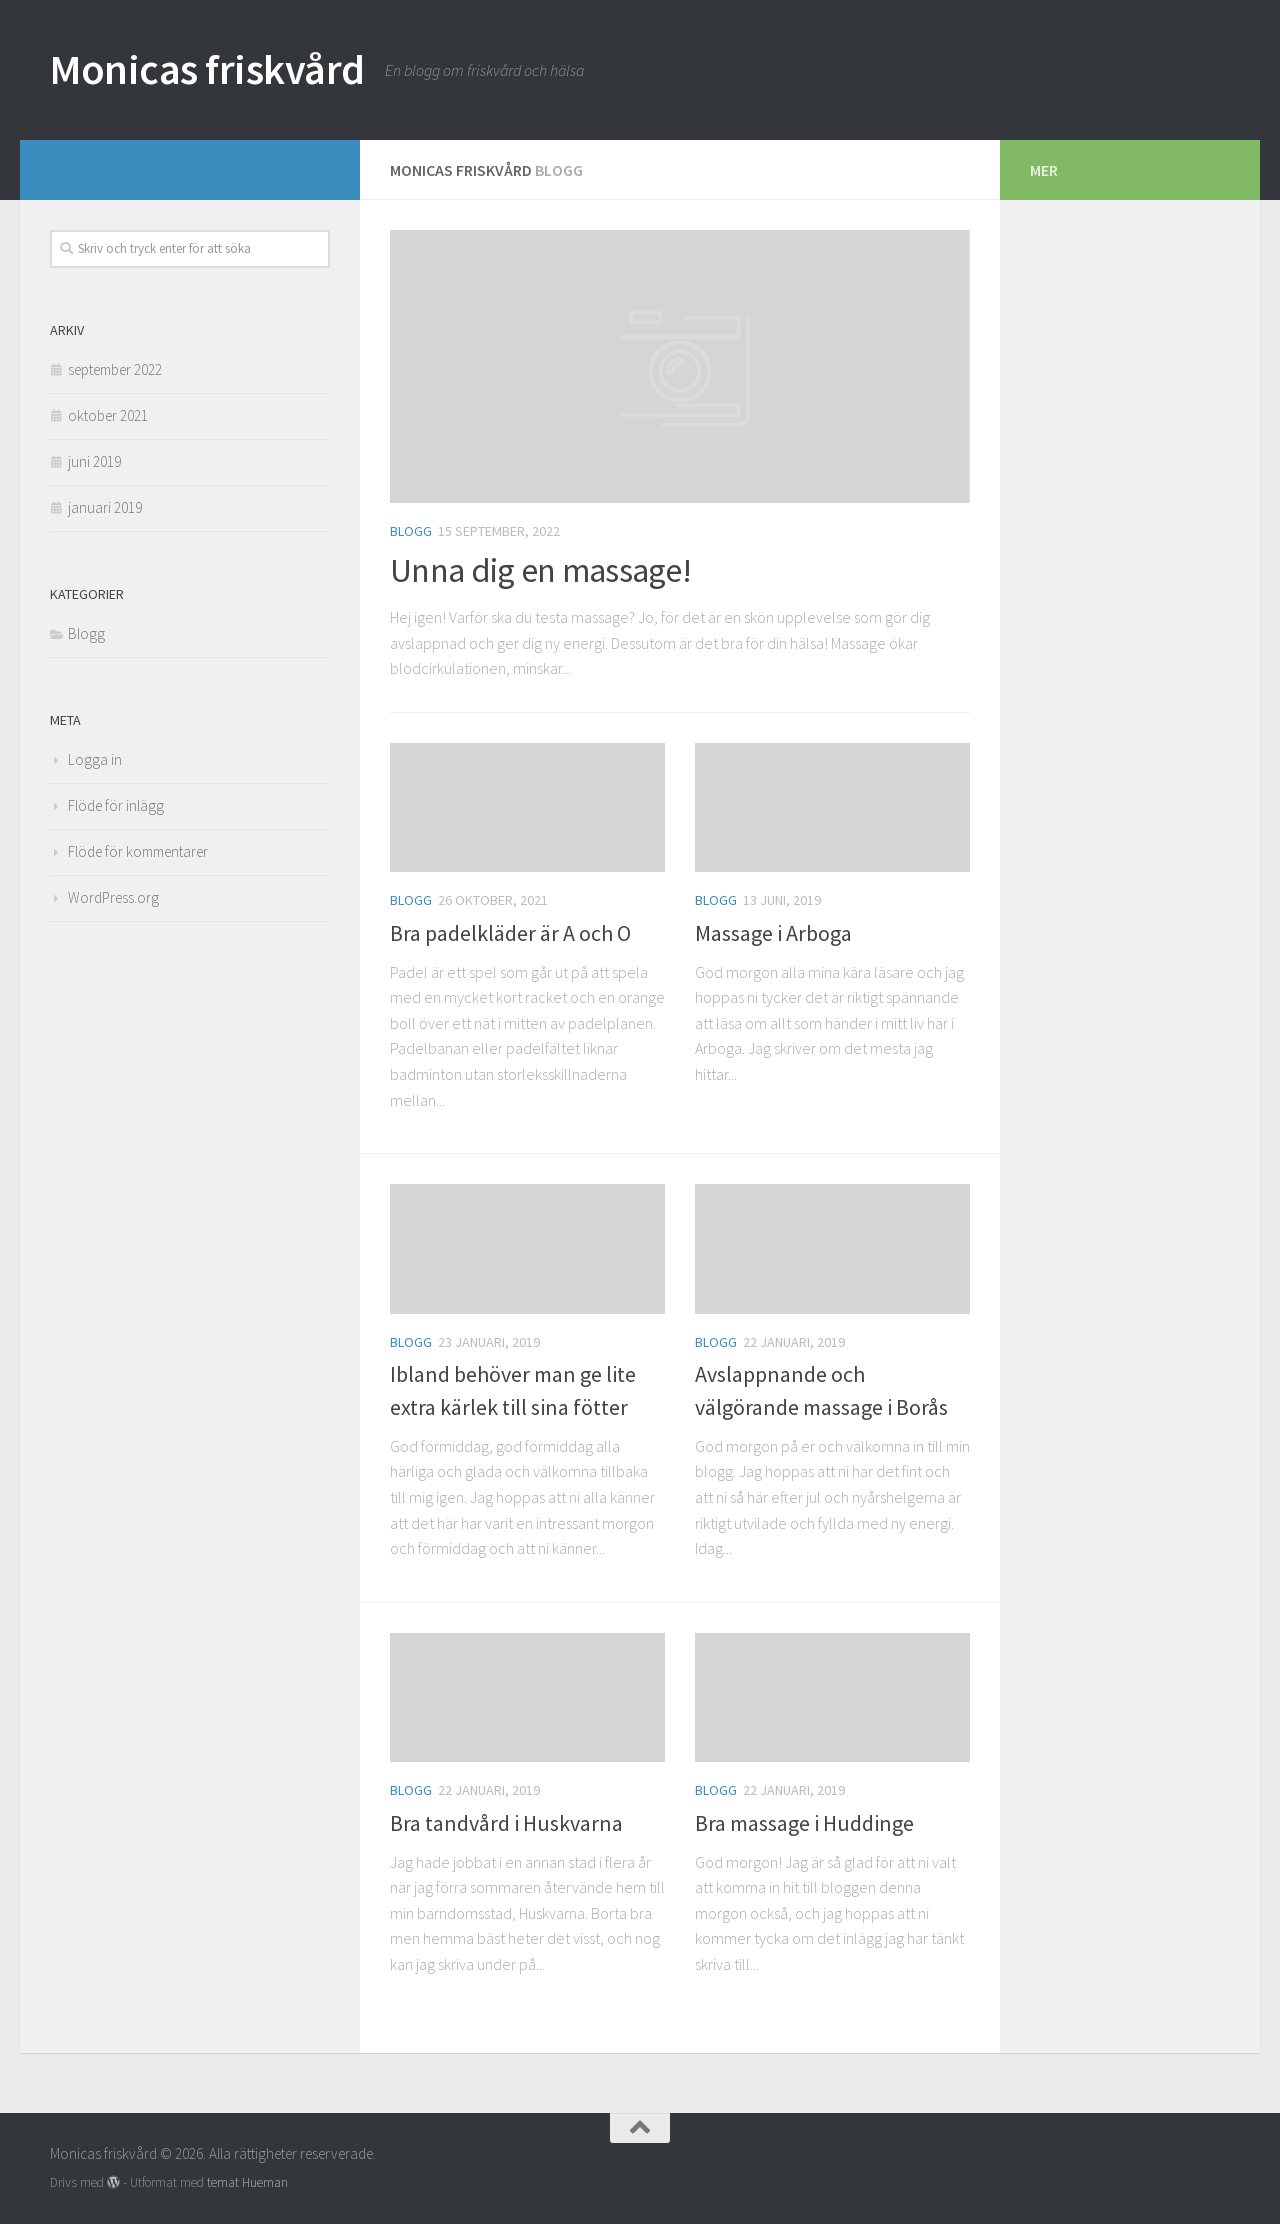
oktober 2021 (108, 415)
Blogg (411, 531)
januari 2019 (105, 507)
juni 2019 (94, 461)
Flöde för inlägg (116, 805)
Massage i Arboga (773, 933)
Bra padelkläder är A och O (510, 933)
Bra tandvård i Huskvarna (506, 1823)
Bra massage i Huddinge (804, 1823)
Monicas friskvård (207, 69)
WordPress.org (113, 897)
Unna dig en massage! (540, 570)
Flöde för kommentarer (138, 851)
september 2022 (115, 369)
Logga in (95, 759)
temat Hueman (247, 2182)
